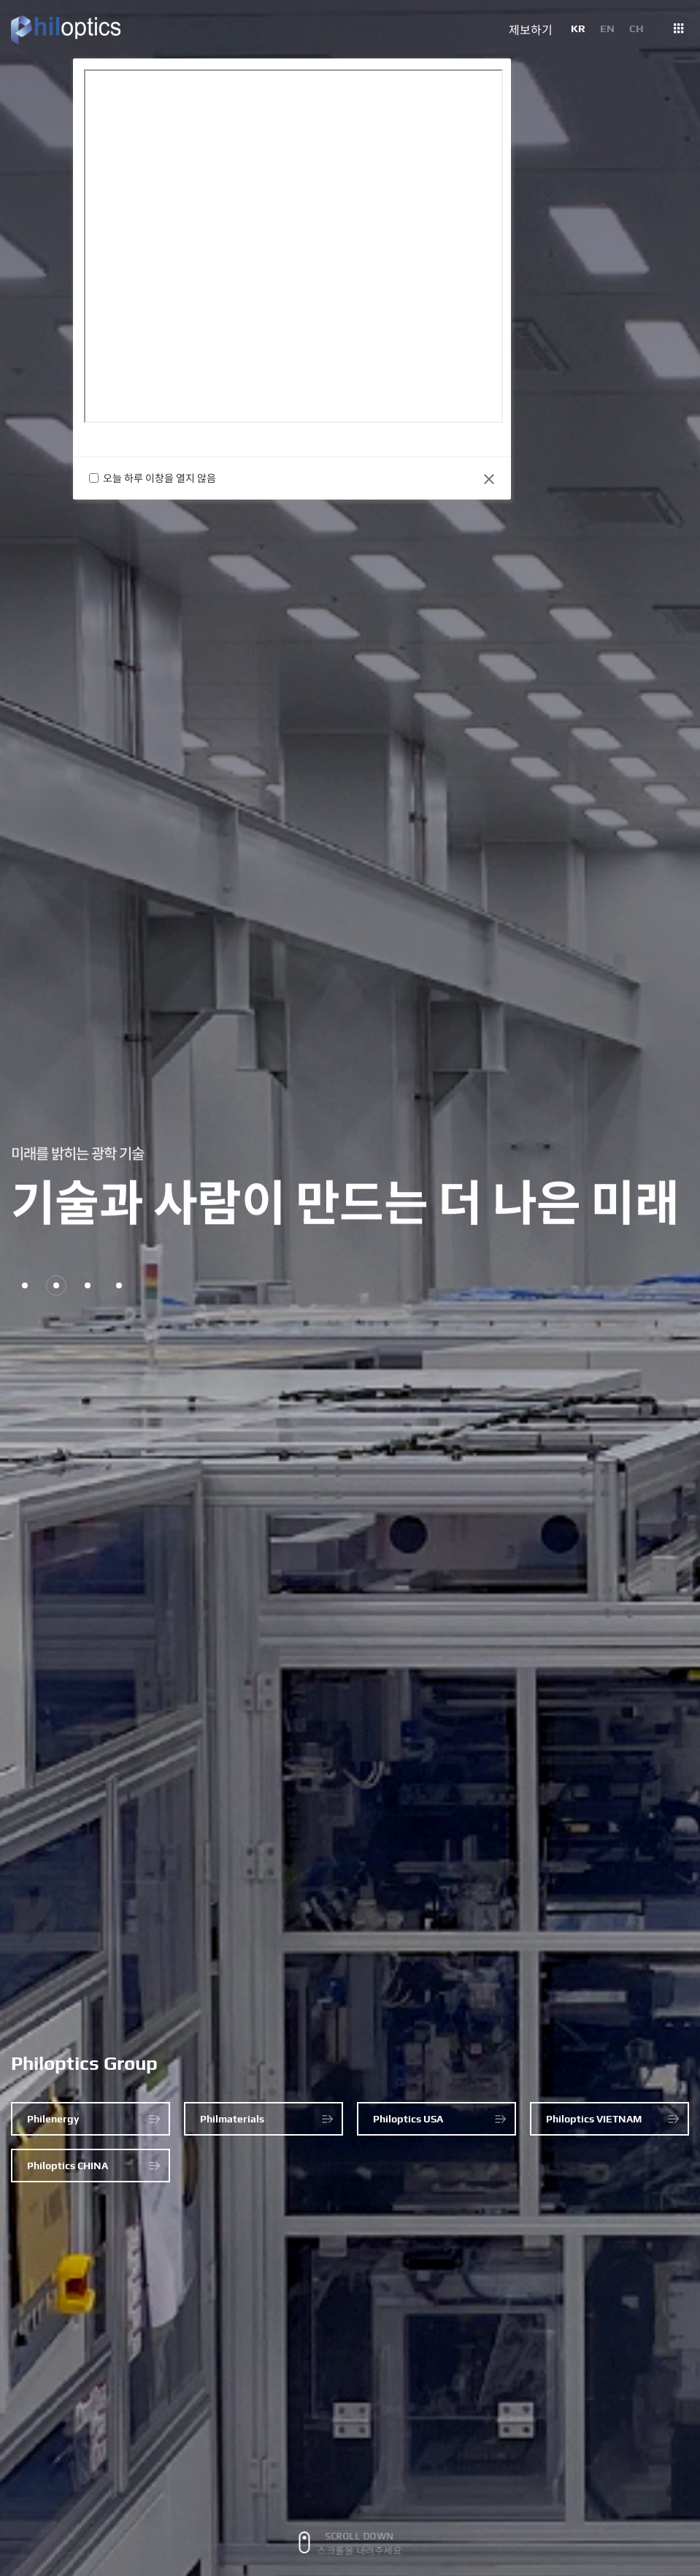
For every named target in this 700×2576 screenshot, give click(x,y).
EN (607, 28)
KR (578, 28)
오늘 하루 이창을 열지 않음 (161, 478)
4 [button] (119, 1285)
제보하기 (531, 31)
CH (636, 28)
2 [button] (56, 1285)
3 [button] (87, 1285)
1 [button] (25, 1285)
